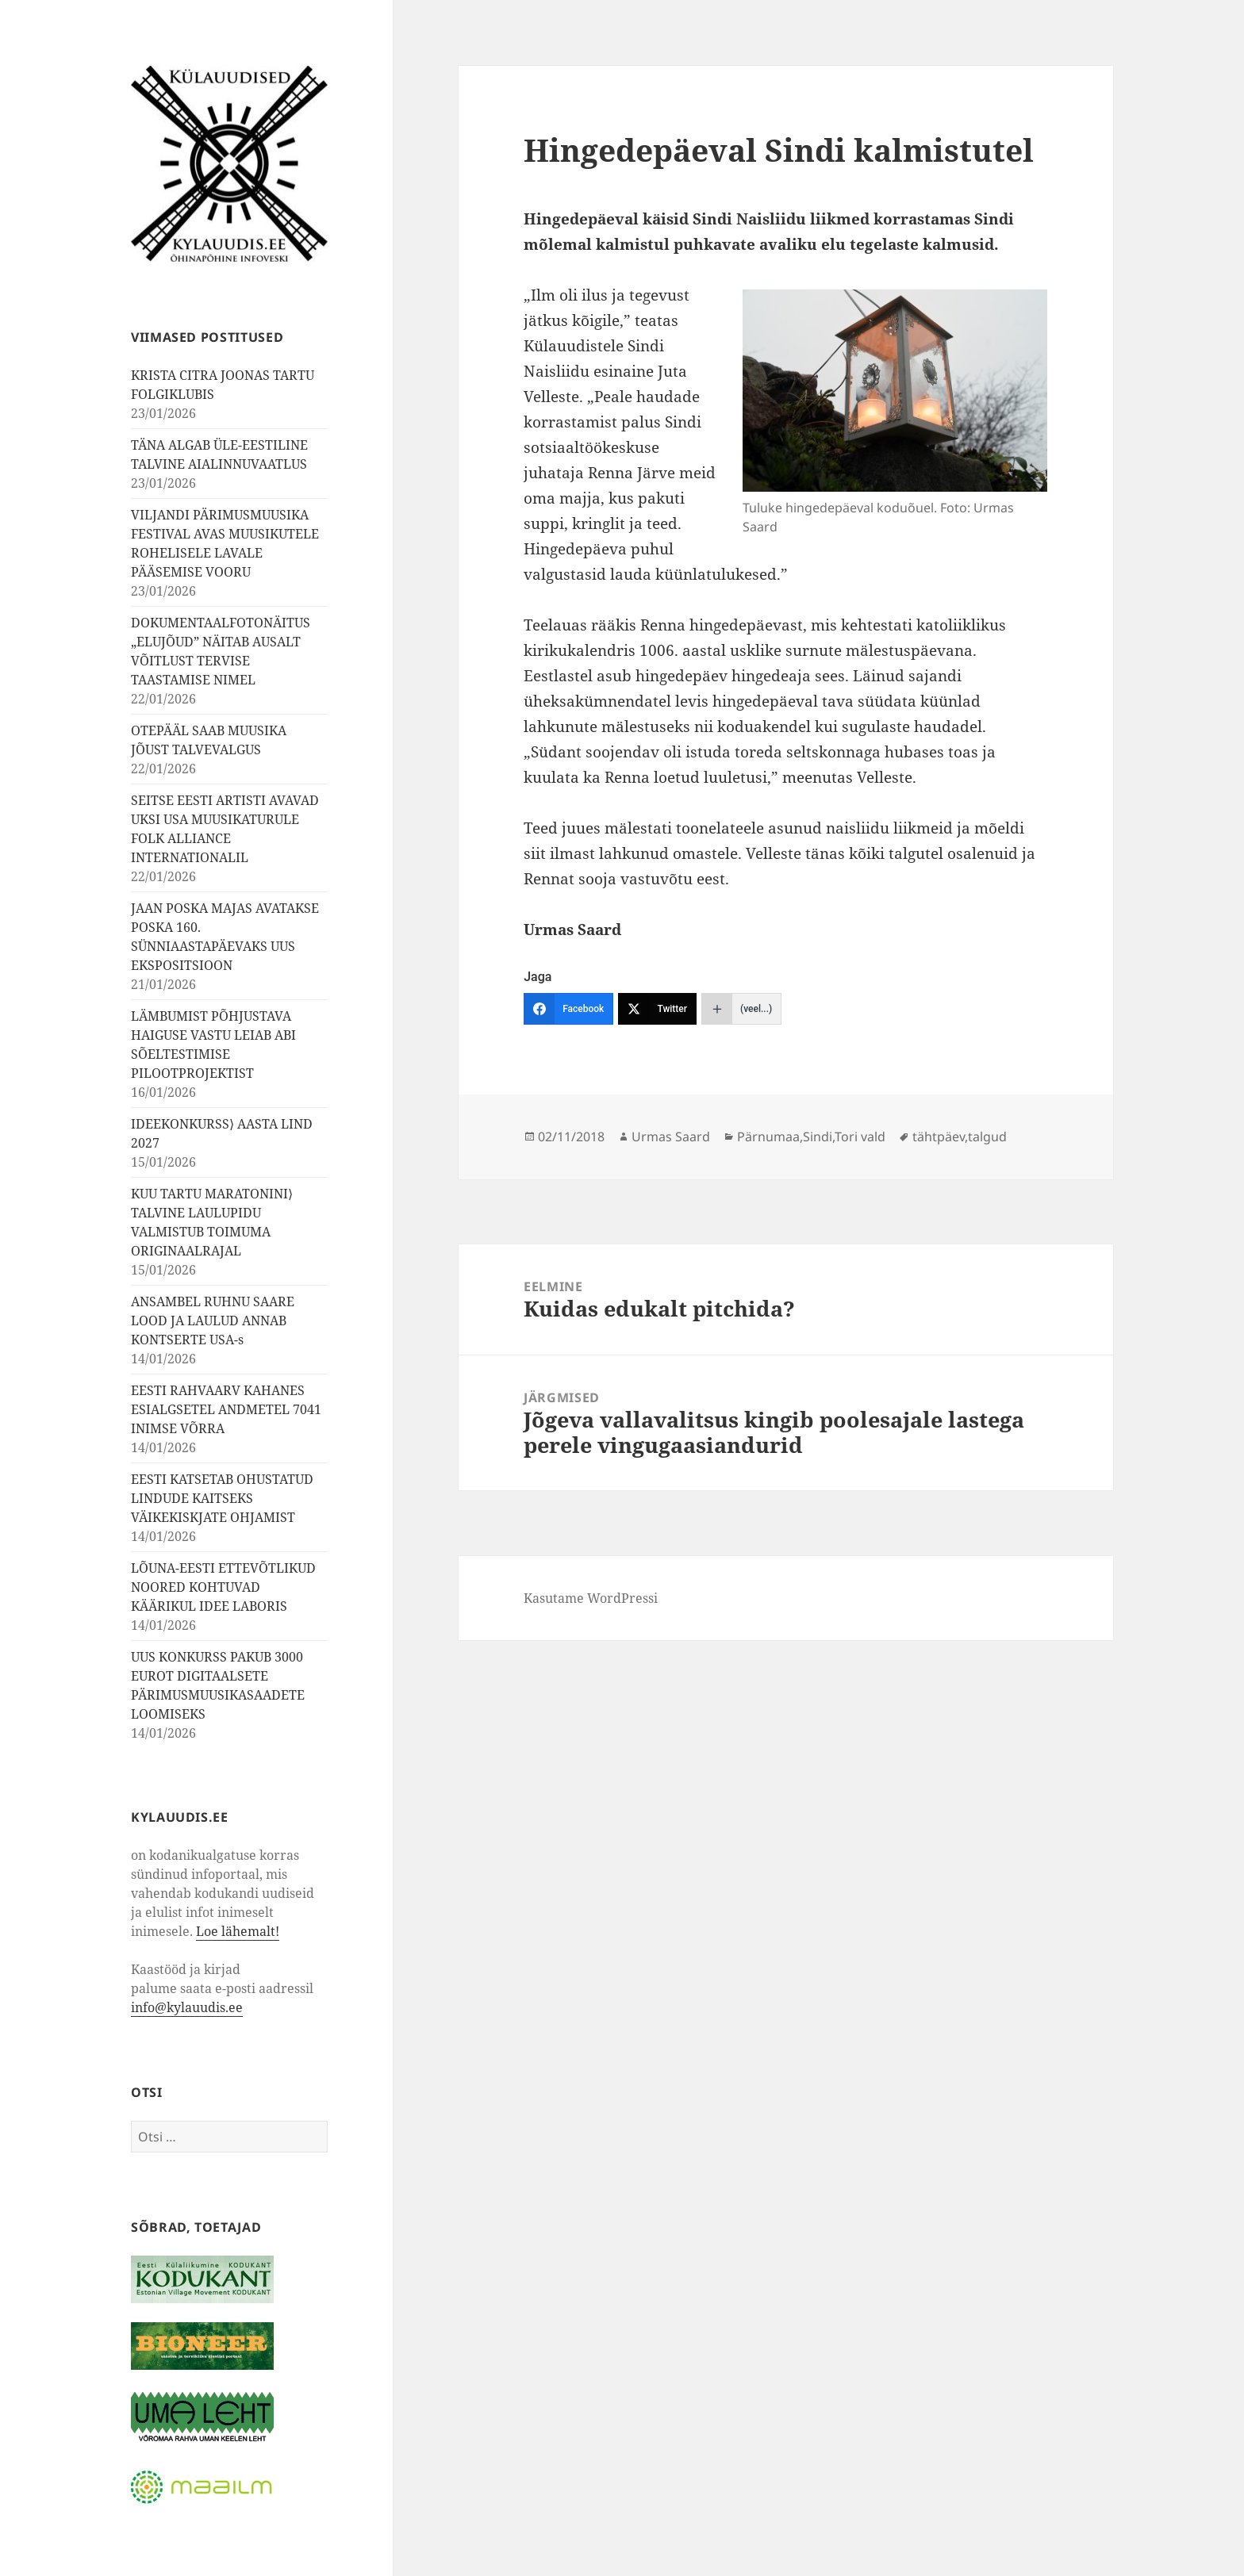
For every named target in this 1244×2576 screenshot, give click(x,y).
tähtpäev (938, 1136)
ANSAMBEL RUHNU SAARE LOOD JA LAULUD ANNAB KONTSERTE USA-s (212, 1320)
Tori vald (860, 1136)
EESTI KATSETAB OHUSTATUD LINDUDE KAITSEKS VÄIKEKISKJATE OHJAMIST (222, 1498)
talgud (987, 1136)
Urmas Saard (671, 1136)
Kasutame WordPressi (591, 1598)
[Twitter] (657, 1009)
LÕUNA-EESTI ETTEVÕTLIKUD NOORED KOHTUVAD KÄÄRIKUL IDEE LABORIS (223, 1587)
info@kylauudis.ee (187, 2007)
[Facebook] (568, 1009)
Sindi (817, 1136)
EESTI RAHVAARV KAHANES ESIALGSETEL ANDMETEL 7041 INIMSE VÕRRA (226, 1409)
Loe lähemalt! (237, 1931)
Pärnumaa (768, 1136)
